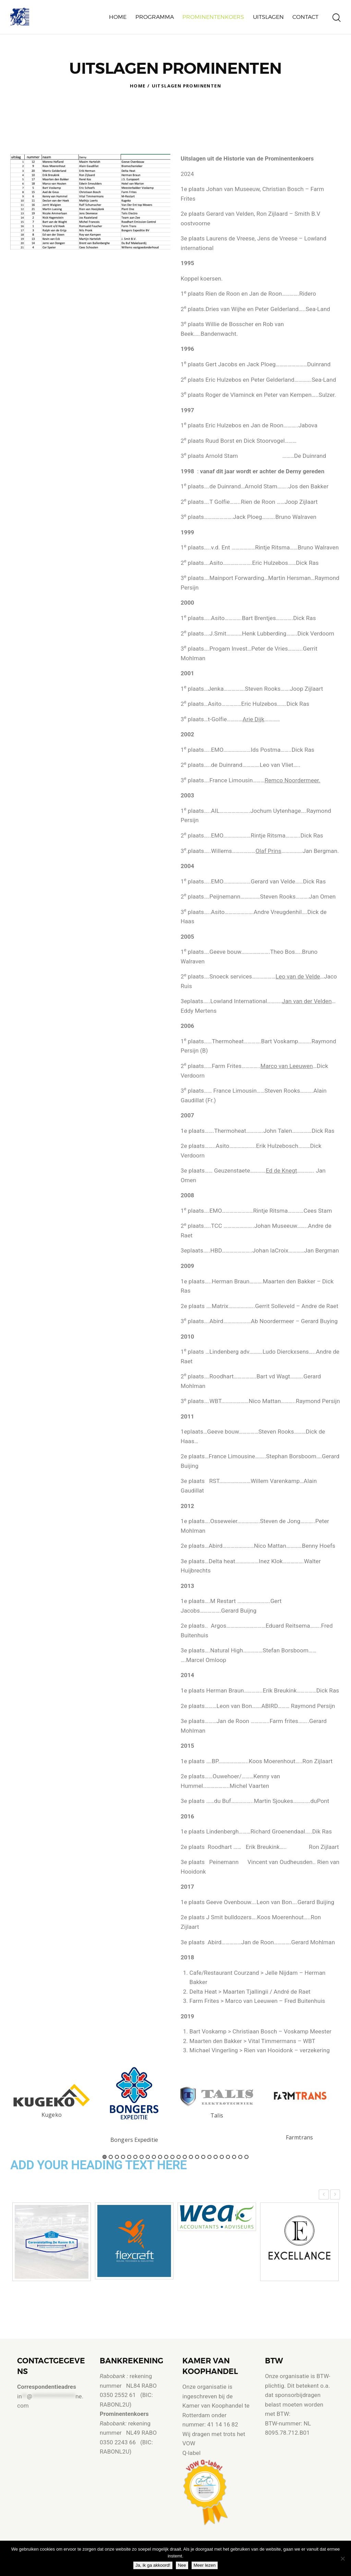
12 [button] (172, 2156)
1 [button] (104, 2156)
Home (138, 86)
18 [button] (209, 2156)
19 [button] (216, 2156)
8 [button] (148, 2156)
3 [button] (117, 2156)
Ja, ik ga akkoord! (154, 2566)
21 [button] (228, 2156)
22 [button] (234, 2156)
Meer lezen (206, 2566)
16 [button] (197, 2156)
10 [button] (160, 2156)
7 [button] (142, 2156)
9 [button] (154, 2156)
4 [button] (123, 2156)
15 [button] (191, 2156)
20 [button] (222, 2156)
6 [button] (135, 2156)
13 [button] (179, 2156)
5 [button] (129, 2156)
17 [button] (203, 2156)
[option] (51, 2101)
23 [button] (240, 2156)
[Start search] (336, 18)
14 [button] (185, 2156)
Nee (184, 2566)
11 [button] (166, 2156)
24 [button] (246, 2156)
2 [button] (111, 2156)
